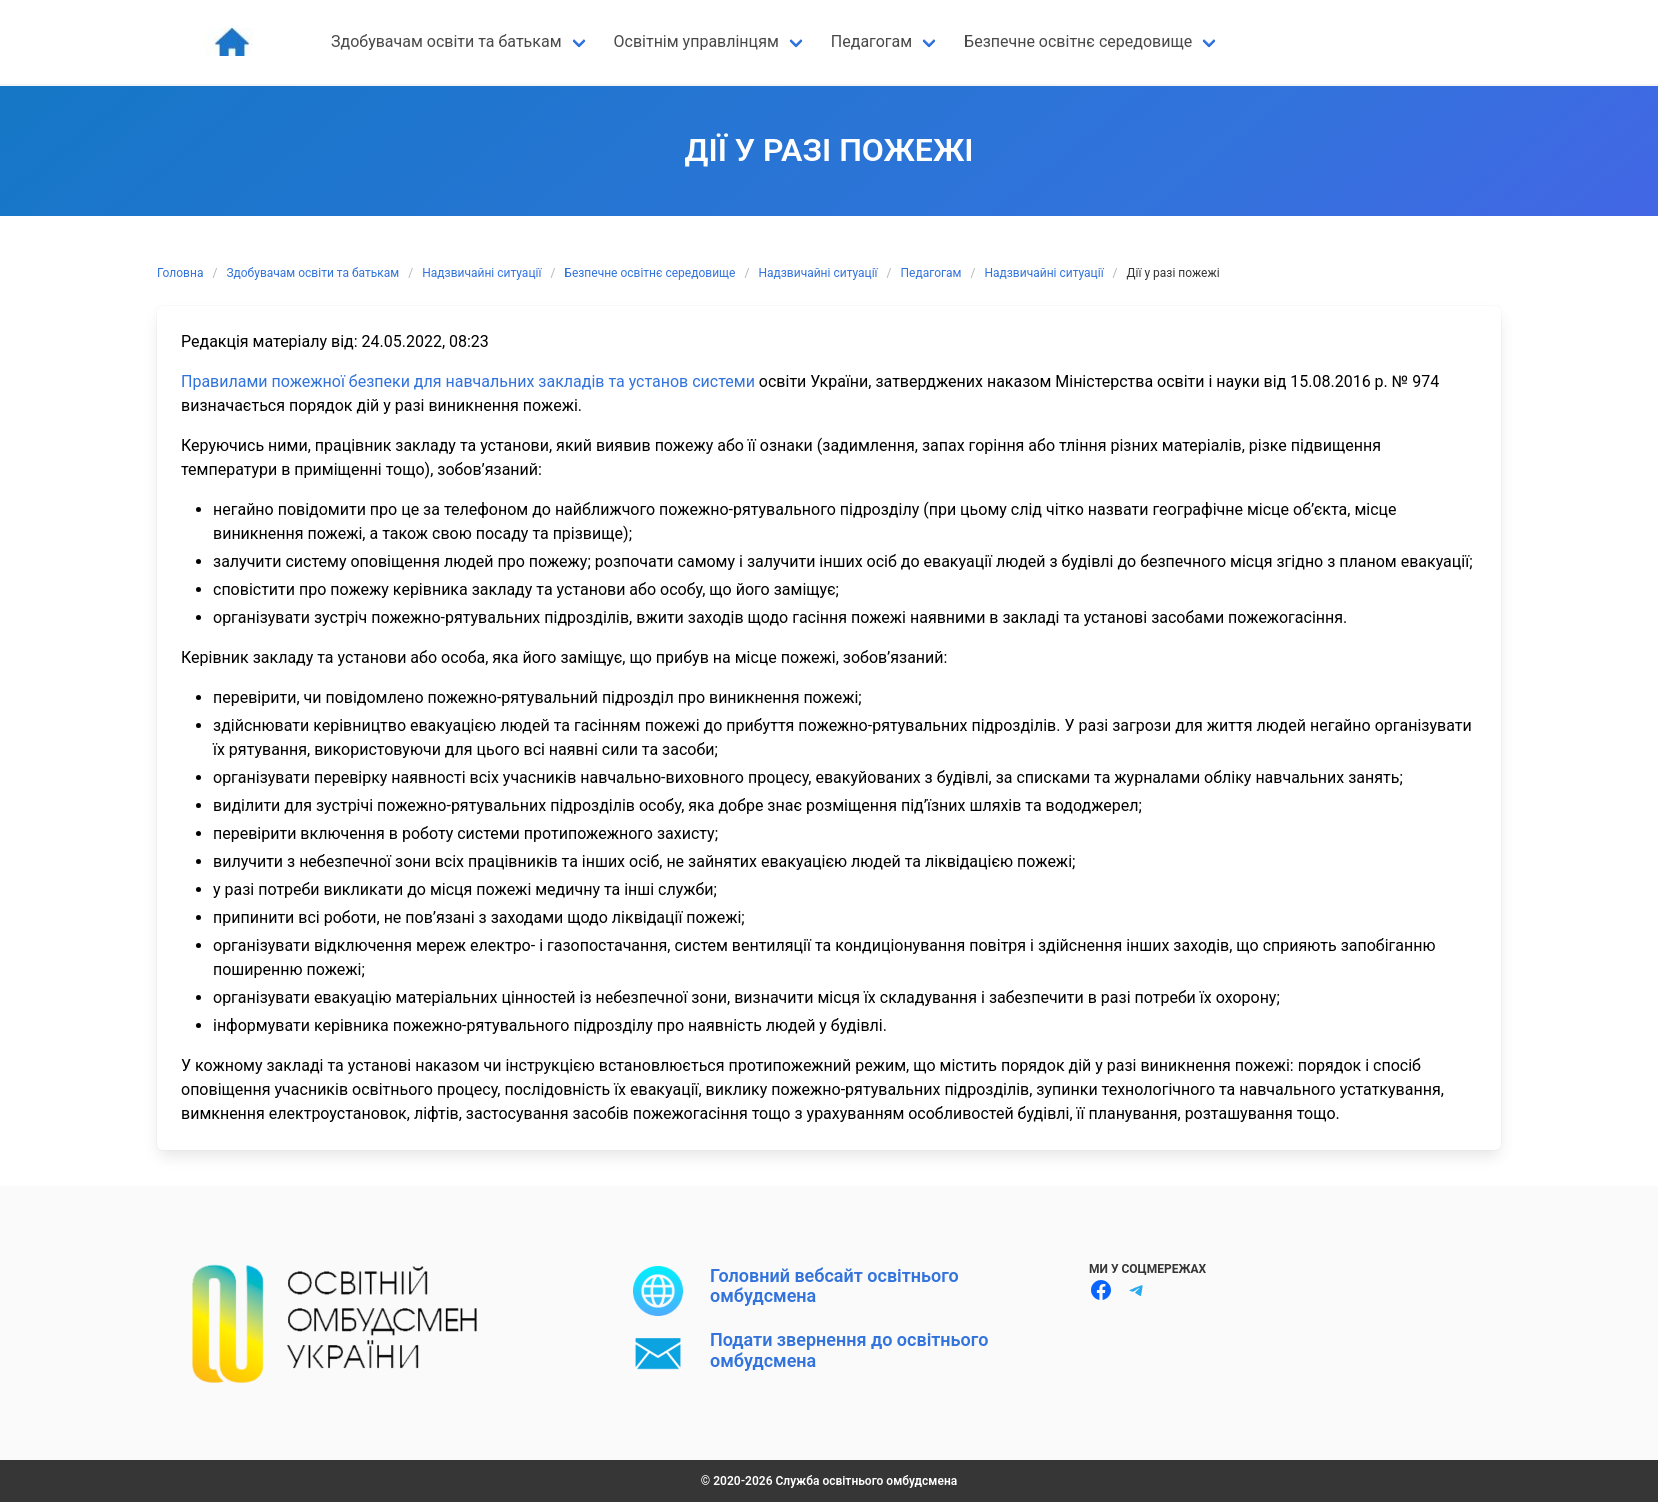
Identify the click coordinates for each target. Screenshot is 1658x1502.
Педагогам (931, 273)
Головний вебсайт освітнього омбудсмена (834, 1285)
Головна (180, 273)
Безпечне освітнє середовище (649, 273)
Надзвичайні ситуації (481, 273)
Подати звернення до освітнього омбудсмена (849, 1349)
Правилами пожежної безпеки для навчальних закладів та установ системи (470, 381)
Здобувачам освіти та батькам (312, 273)
